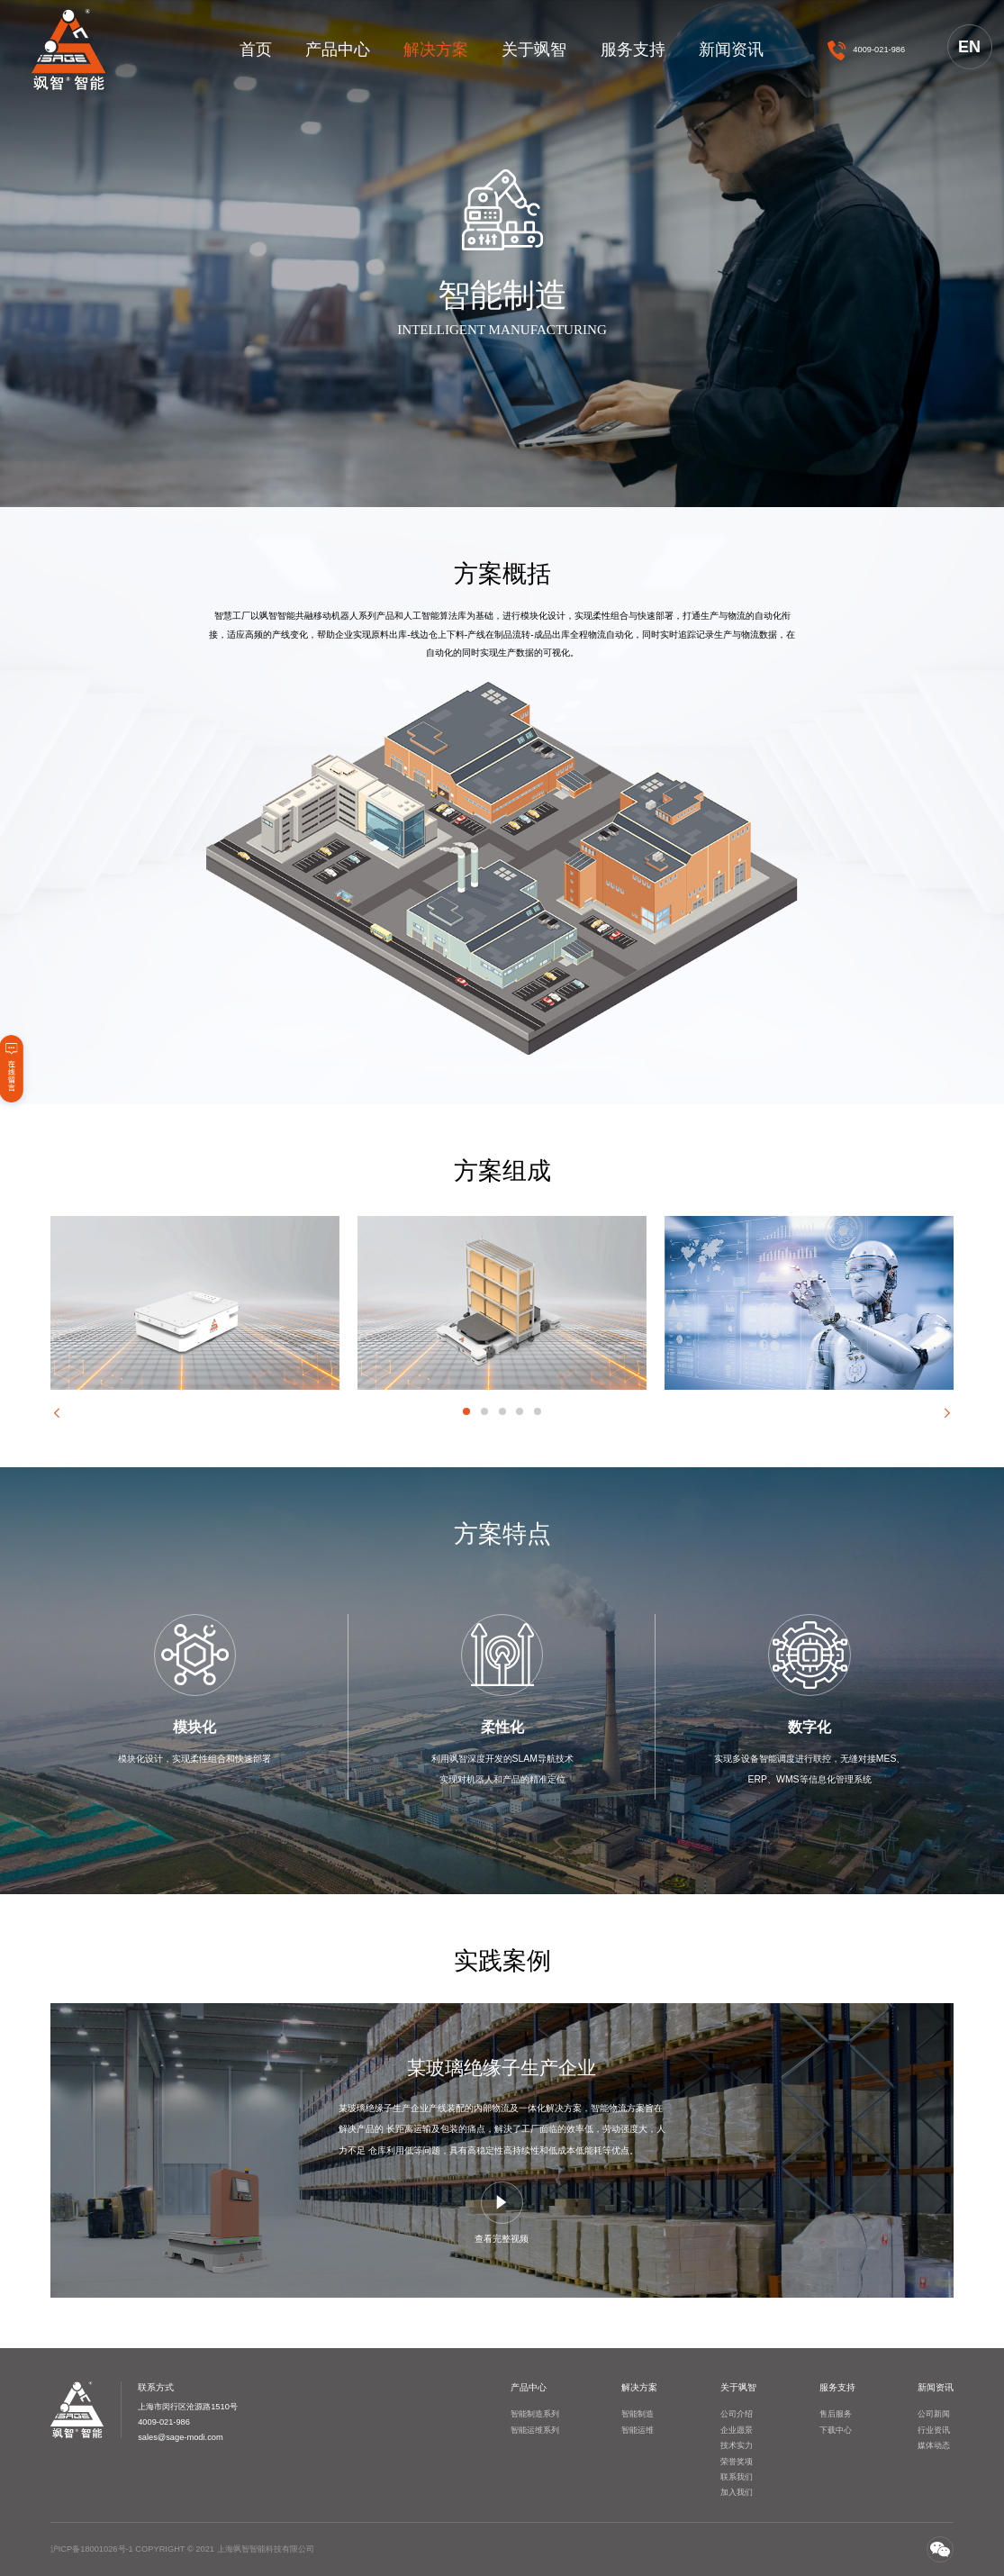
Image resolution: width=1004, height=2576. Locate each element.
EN (969, 47)
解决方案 (435, 50)
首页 (256, 50)
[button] (56, 1413)
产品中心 (337, 50)
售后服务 (835, 2413)
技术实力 (736, 2445)
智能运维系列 (535, 2430)
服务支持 (633, 50)
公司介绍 (736, 2413)
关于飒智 (534, 50)
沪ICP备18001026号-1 (91, 2548)
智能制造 (637, 2413)
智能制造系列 (535, 2413)
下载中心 (835, 2430)
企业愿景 (736, 2430)
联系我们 (736, 2476)
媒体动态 (934, 2445)
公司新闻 (934, 2413)
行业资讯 (934, 2430)
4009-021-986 (879, 49)
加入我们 (736, 2492)
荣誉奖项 (736, 2461)
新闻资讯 (731, 50)
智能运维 (637, 2430)
